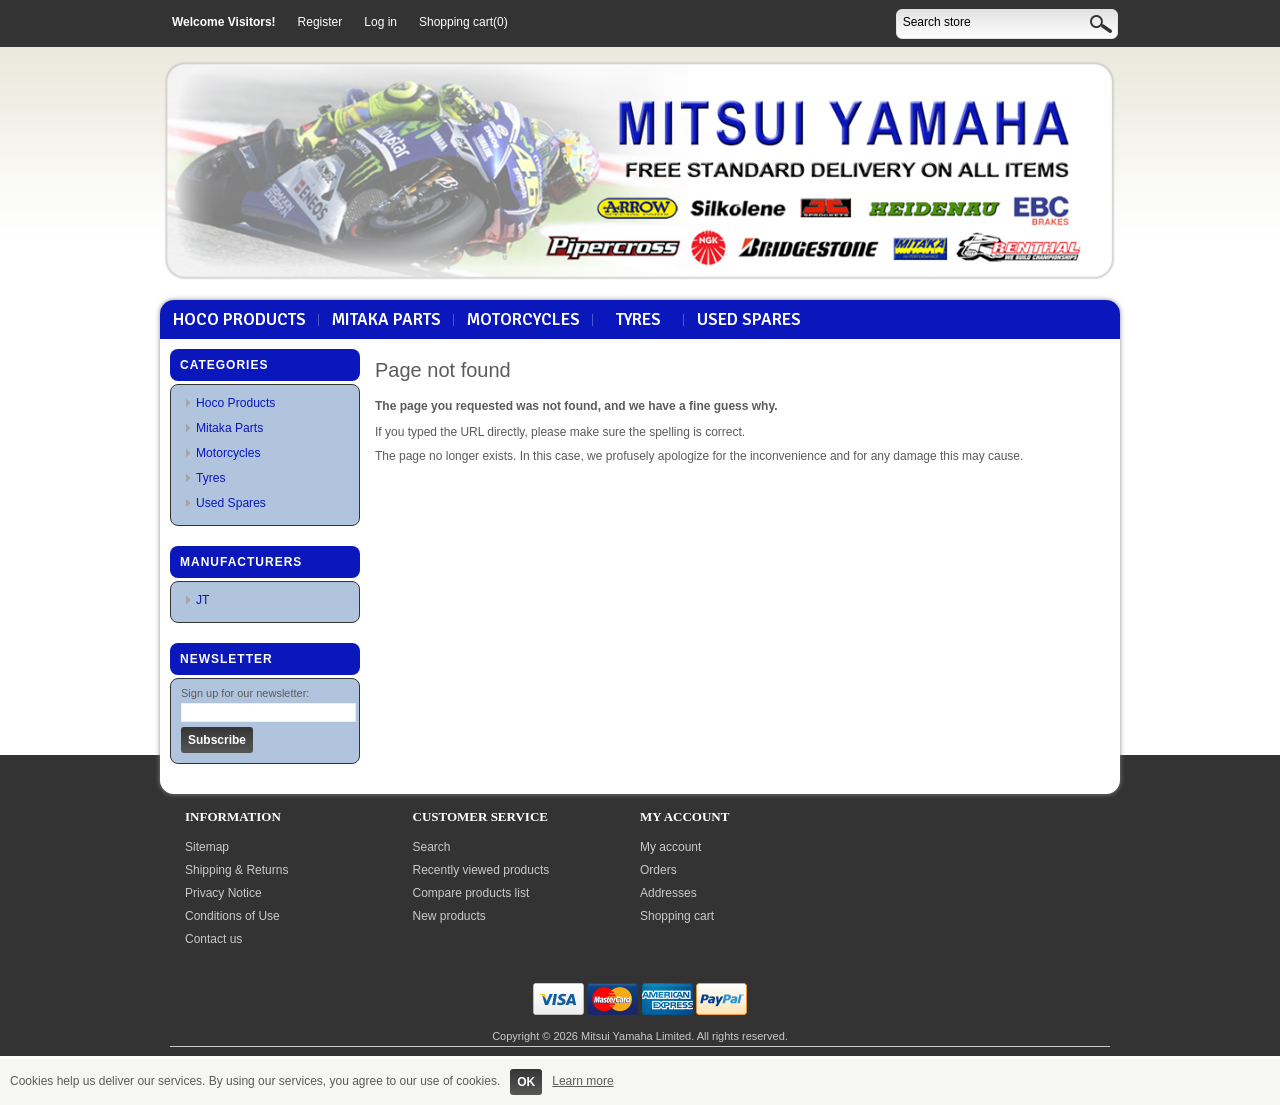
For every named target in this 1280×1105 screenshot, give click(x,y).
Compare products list (471, 893)
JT (202, 600)
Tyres (638, 320)
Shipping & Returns (236, 870)
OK (526, 1082)
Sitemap (207, 847)
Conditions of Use (232, 916)
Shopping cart (677, 916)
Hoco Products (239, 320)
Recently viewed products (481, 870)
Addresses (668, 893)
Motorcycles (523, 320)
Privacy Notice (223, 893)
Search (432, 847)
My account (670, 847)
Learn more (582, 1081)
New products (449, 916)
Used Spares (749, 320)
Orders (658, 870)
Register (320, 22)
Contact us (213, 939)
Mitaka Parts (386, 320)
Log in (380, 22)
